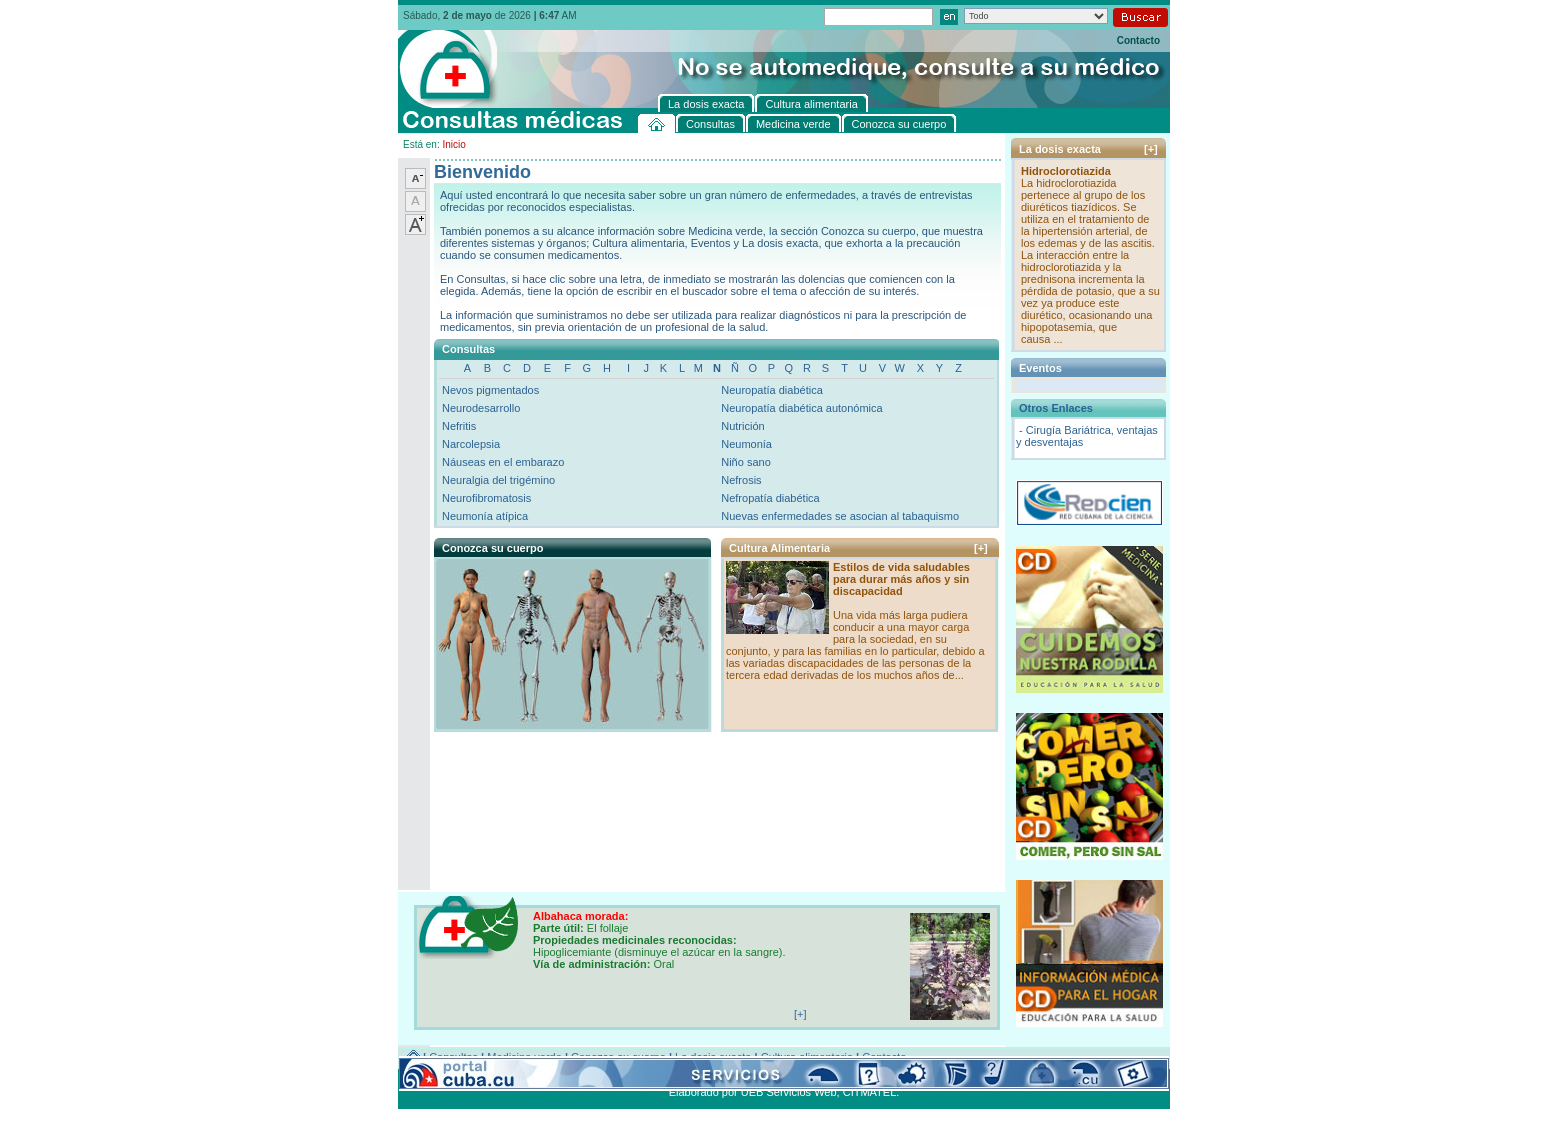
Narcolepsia (471, 444)
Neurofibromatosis (486, 498)
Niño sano (746, 462)
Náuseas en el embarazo (503, 462)
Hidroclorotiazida (1066, 171)
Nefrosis (741, 480)
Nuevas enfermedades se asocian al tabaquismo (840, 516)
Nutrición (742, 426)
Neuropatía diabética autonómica (801, 408)
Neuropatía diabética (772, 390)
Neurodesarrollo (481, 408)
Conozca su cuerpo (618, 1057)
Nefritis (459, 426)
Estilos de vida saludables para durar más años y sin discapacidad (901, 579)
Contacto (1138, 40)
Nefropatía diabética (770, 498)
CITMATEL (870, 1092)
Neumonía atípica (485, 516)
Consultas (453, 1057)
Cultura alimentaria (807, 1057)
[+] (981, 548)
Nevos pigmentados (490, 390)
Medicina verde (524, 1057)
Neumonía (746, 444)
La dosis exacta (713, 1057)
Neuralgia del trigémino (498, 480)
